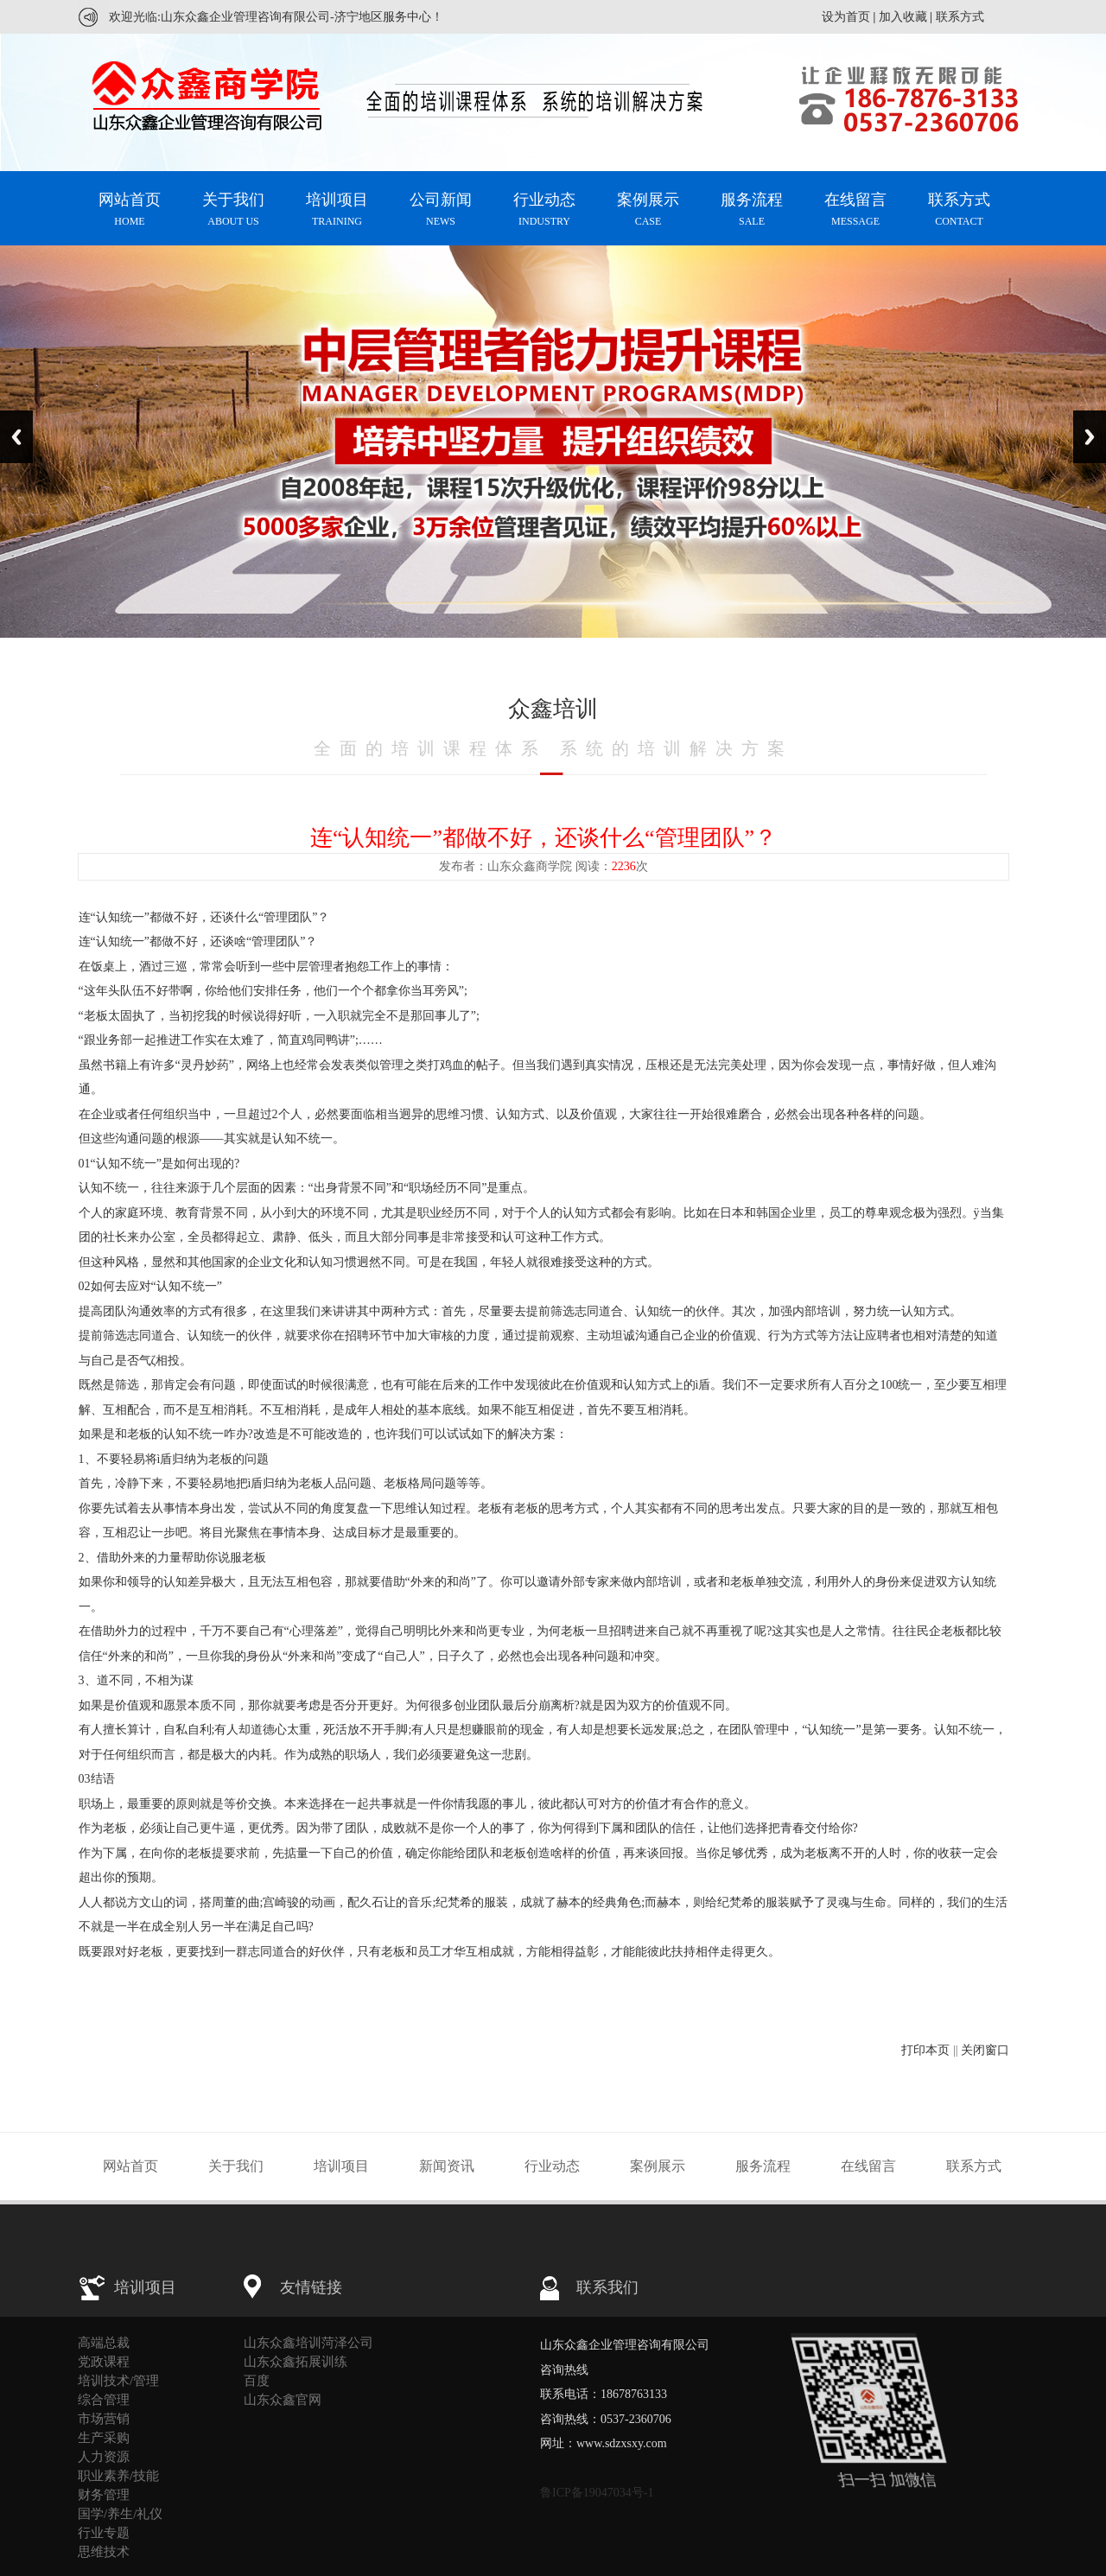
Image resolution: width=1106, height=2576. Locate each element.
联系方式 (960, 16)
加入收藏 (903, 16)
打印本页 (925, 2050)
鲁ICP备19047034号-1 (596, 2492)
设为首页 (846, 16)
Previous (16, 436)
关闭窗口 (985, 2050)
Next (1089, 436)
